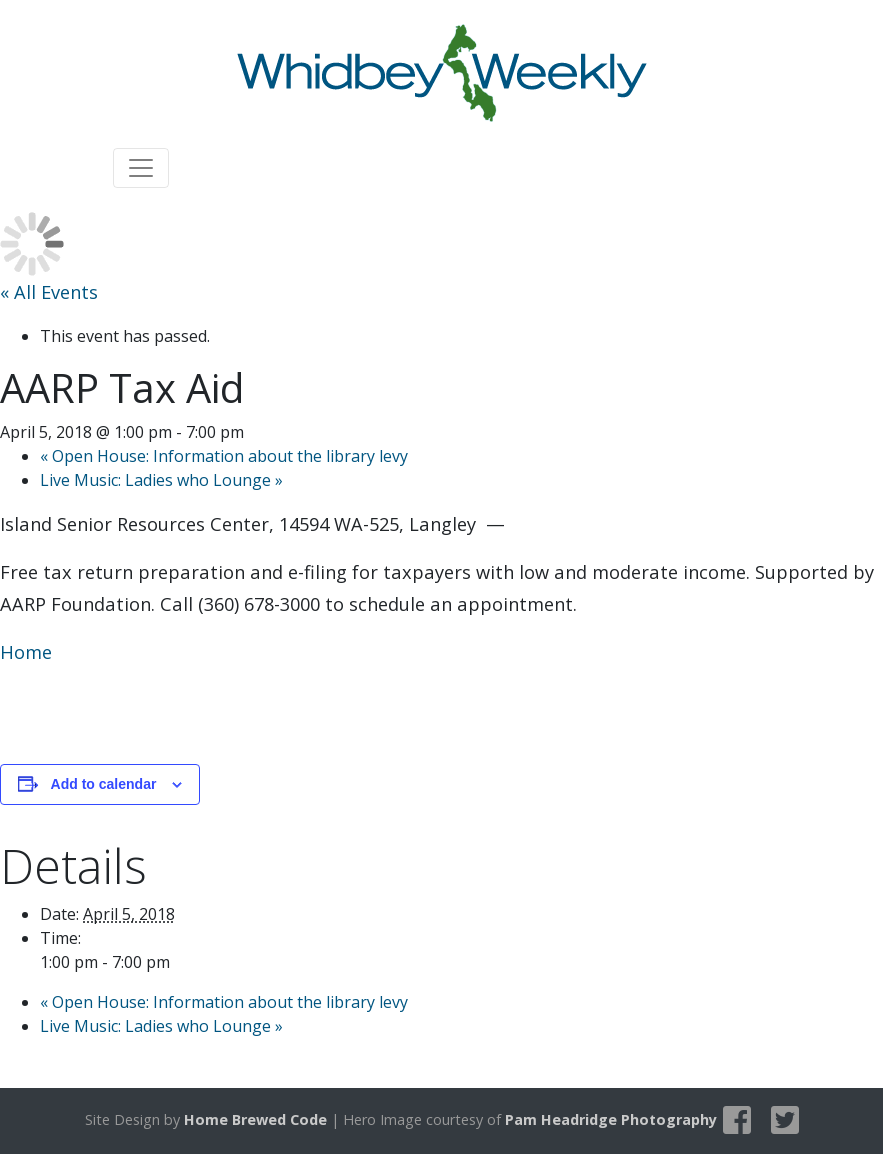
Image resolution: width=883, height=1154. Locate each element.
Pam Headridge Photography (611, 1119)
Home (26, 651)
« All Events (49, 291)
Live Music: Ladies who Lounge (161, 480)
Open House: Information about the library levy (224, 456)
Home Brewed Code (255, 1119)
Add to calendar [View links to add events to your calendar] (104, 784)
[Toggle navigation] (141, 168)
